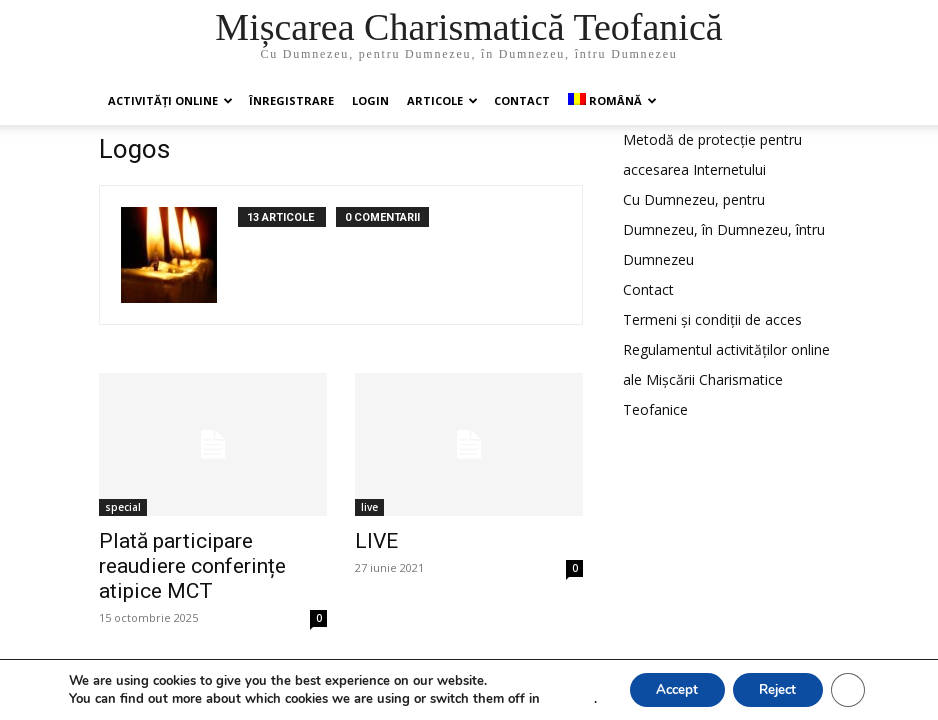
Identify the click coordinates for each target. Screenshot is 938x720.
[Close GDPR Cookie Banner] (856, 689)
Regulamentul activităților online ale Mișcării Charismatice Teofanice (726, 379)
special (123, 507)
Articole (442, 100)
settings (559, 698)
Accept (670, 688)
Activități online (170, 100)
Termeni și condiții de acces (712, 319)
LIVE (376, 541)
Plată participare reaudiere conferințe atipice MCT (192, 566)
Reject (780, 688)
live (369, 507)
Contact (522, 100)
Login (370, 100)
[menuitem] (611, 101)
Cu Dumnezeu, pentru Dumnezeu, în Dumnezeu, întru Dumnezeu (724, 229)
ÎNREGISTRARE (291, 100)
